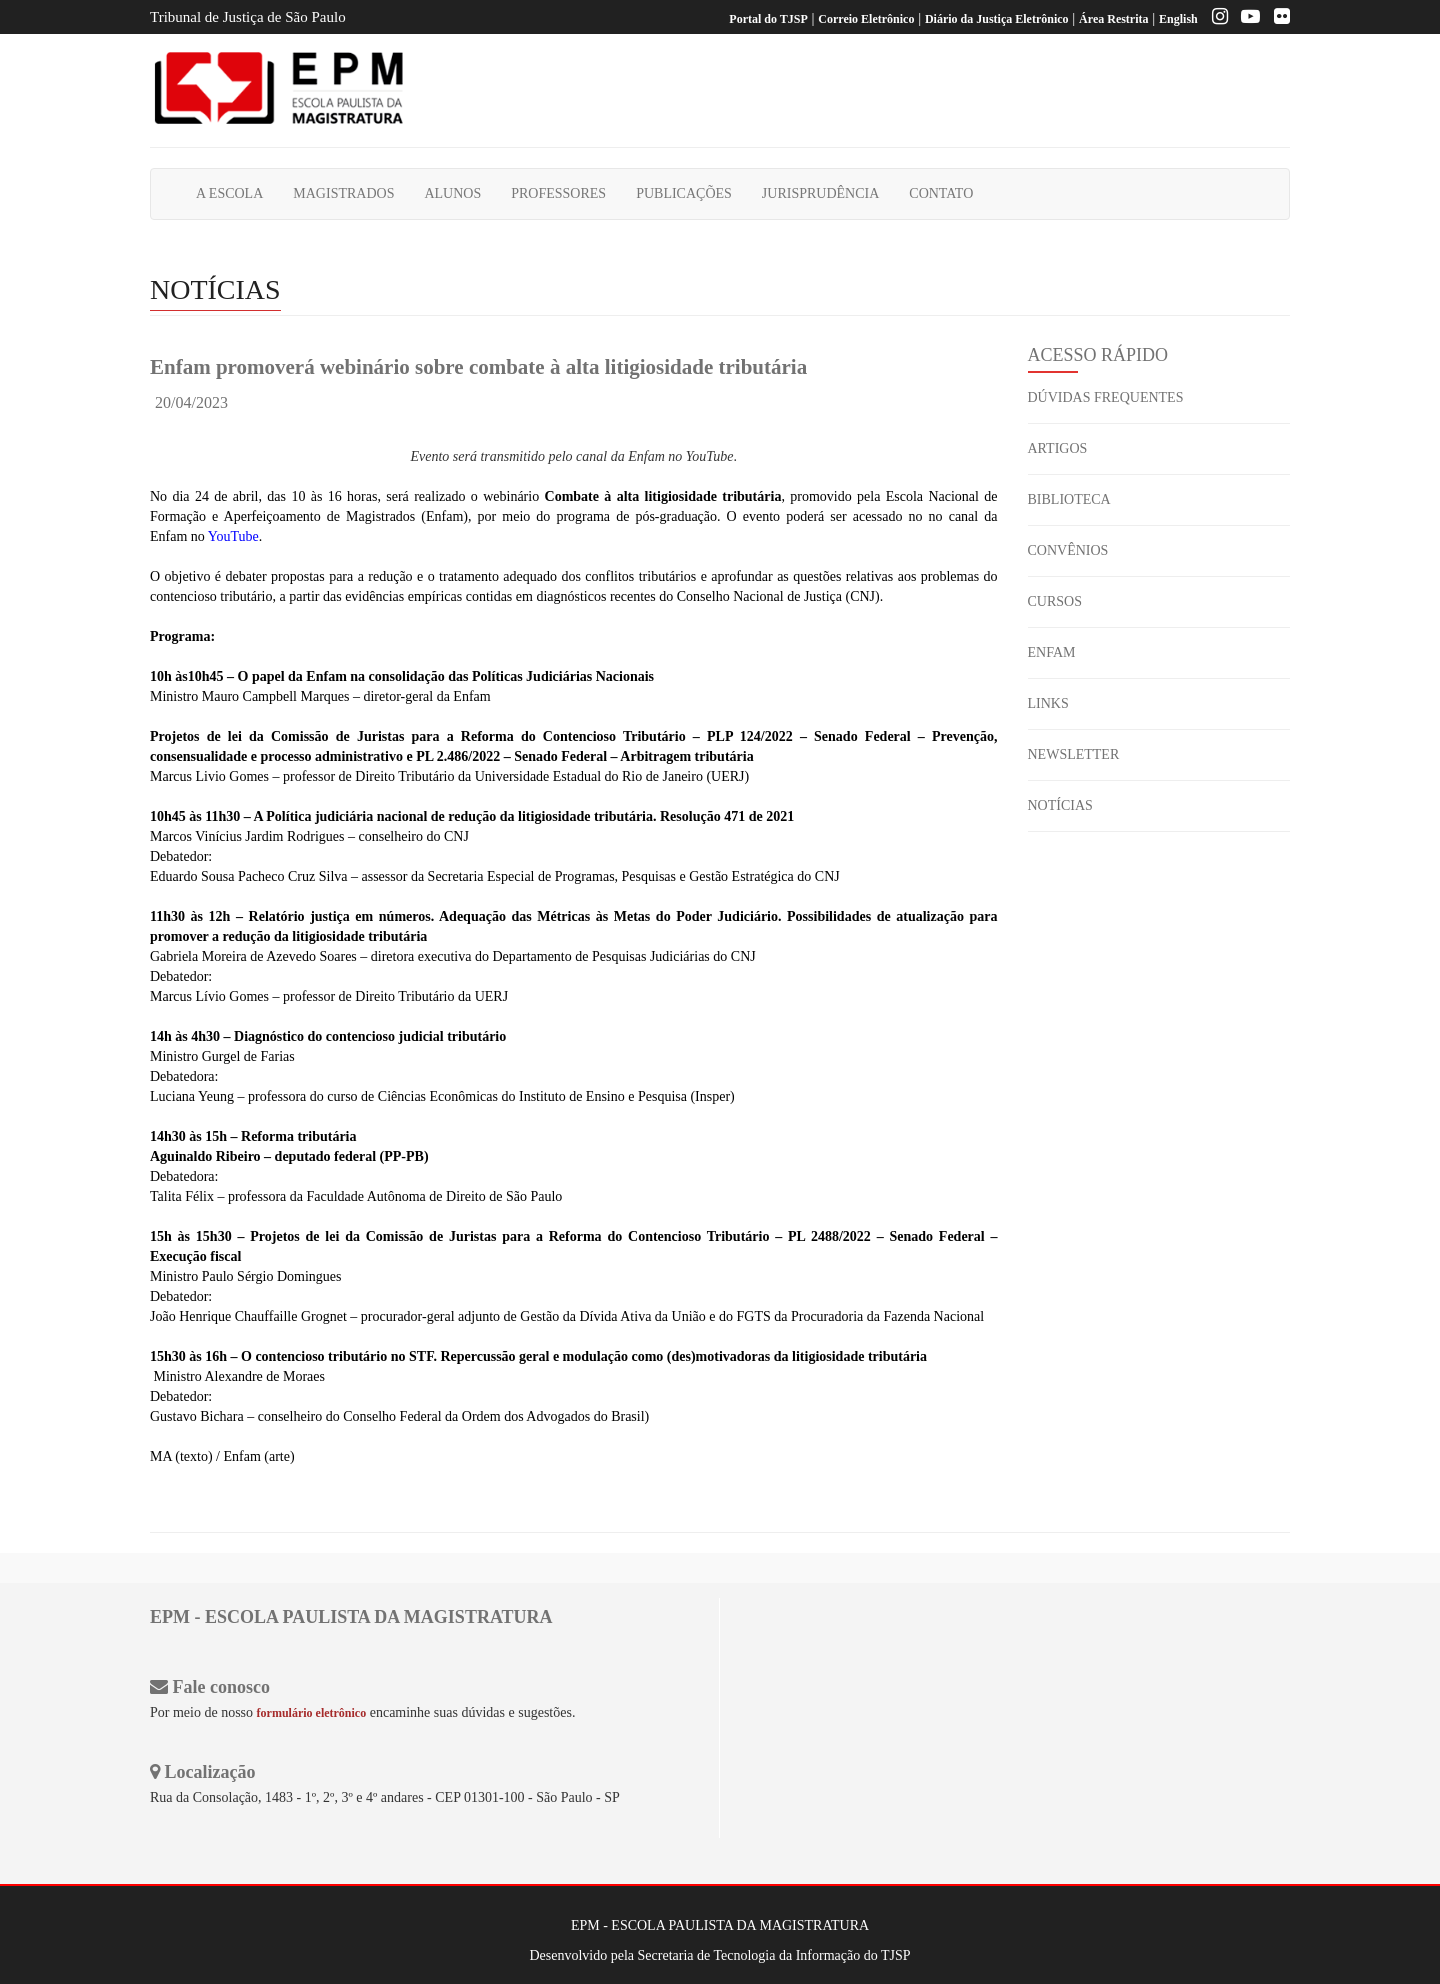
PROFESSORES (558, 193)
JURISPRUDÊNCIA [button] (820, 193)
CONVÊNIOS (1068, 550)
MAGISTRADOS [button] (343, 193)
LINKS (1048, 703)
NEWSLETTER (1074, 754)
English (1178, 19)
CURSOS (1055, 601)
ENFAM (1052, 652)
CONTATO (941, 193)
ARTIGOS (1058, 448)
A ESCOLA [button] (229, 193)
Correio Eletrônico (866, 19)
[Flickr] (1277, 19)
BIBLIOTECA (1069, 499)
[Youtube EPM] (1245, 19)
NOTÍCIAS (1060, 805)
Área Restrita (1113, 19)
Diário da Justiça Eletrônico (997, 19)
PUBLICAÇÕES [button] (684, 193)
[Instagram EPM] (1215, 19)
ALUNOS (452, 193)
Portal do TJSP (768, 19)
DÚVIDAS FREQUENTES (1106, 397)
